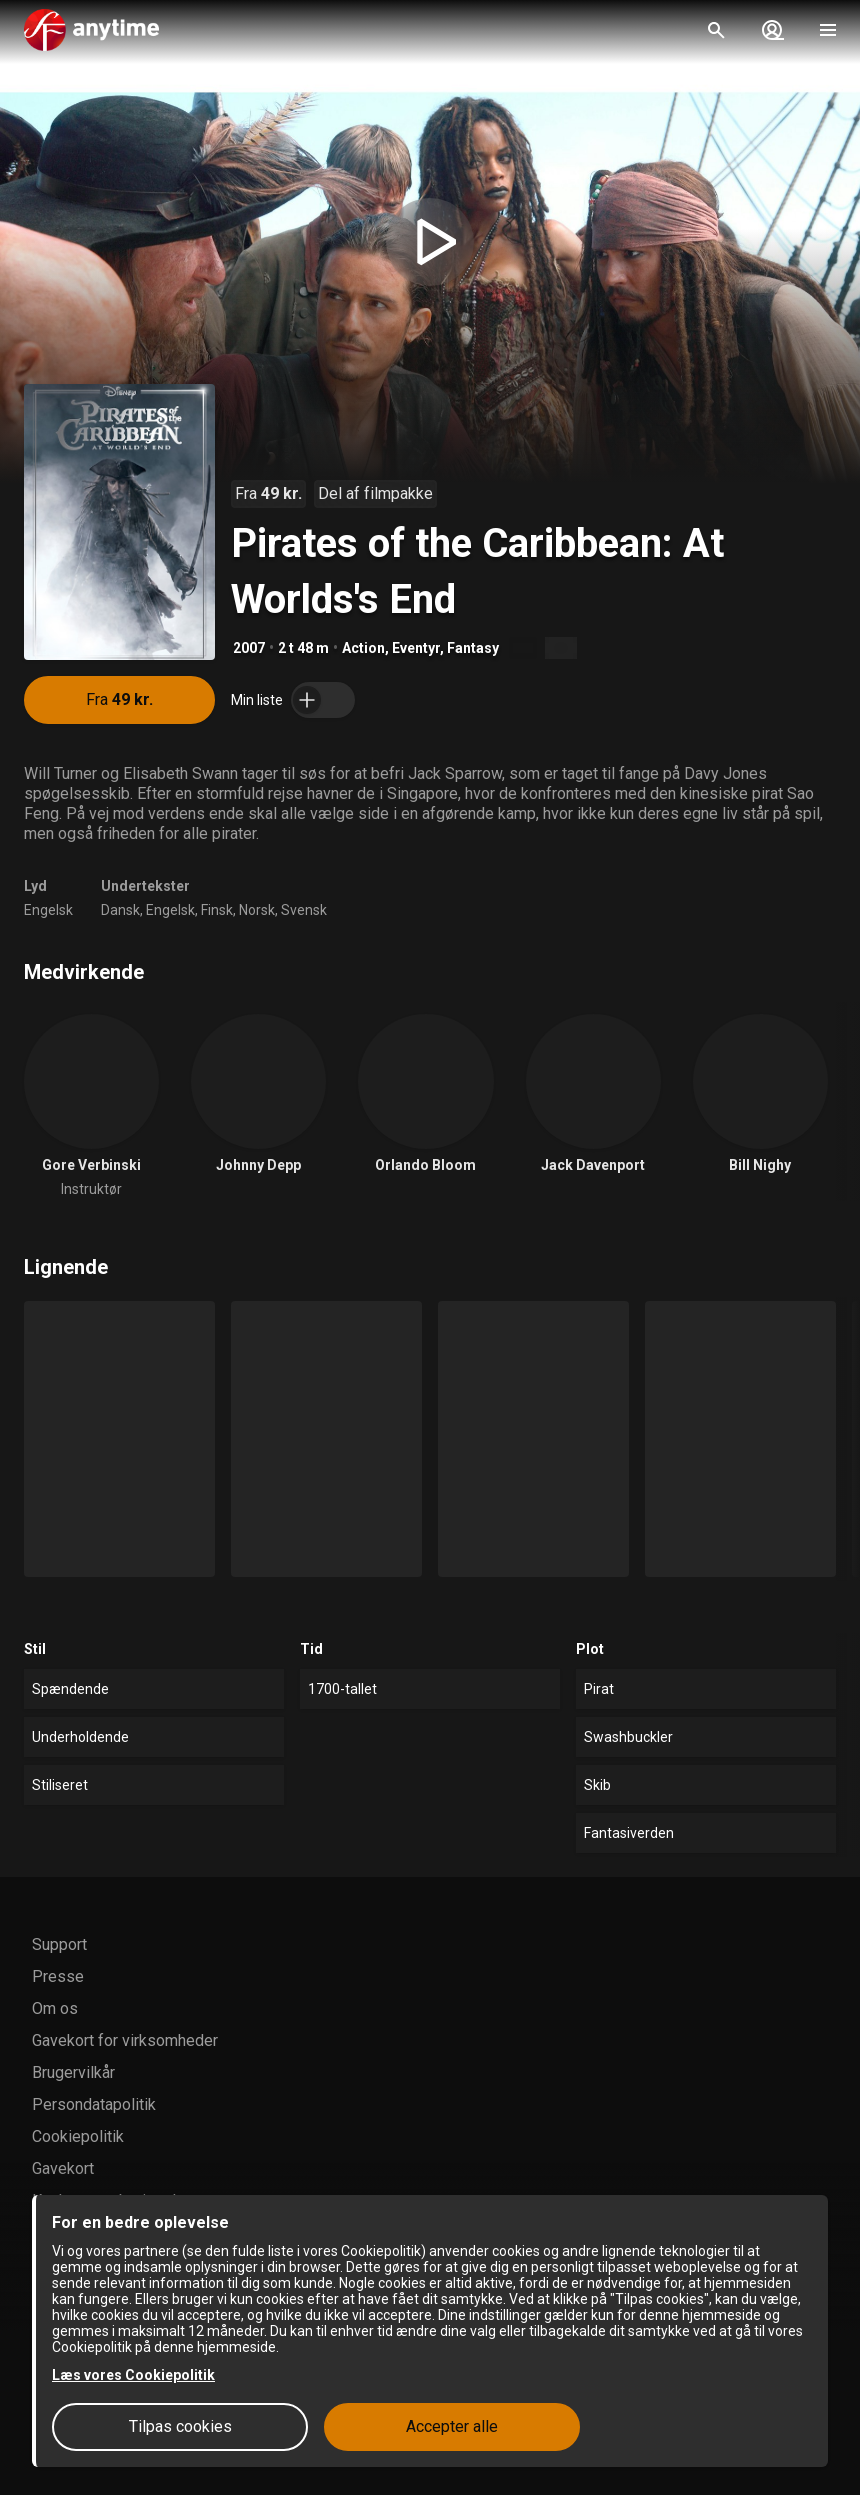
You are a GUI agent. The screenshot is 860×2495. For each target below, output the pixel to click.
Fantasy (473, 648)
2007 (249, 648)
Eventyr (416, 648)
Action (363, 648)
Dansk (120, 910)
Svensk (304, 910)
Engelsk (48, 910)
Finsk (217, 910)
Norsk (257, 910)
